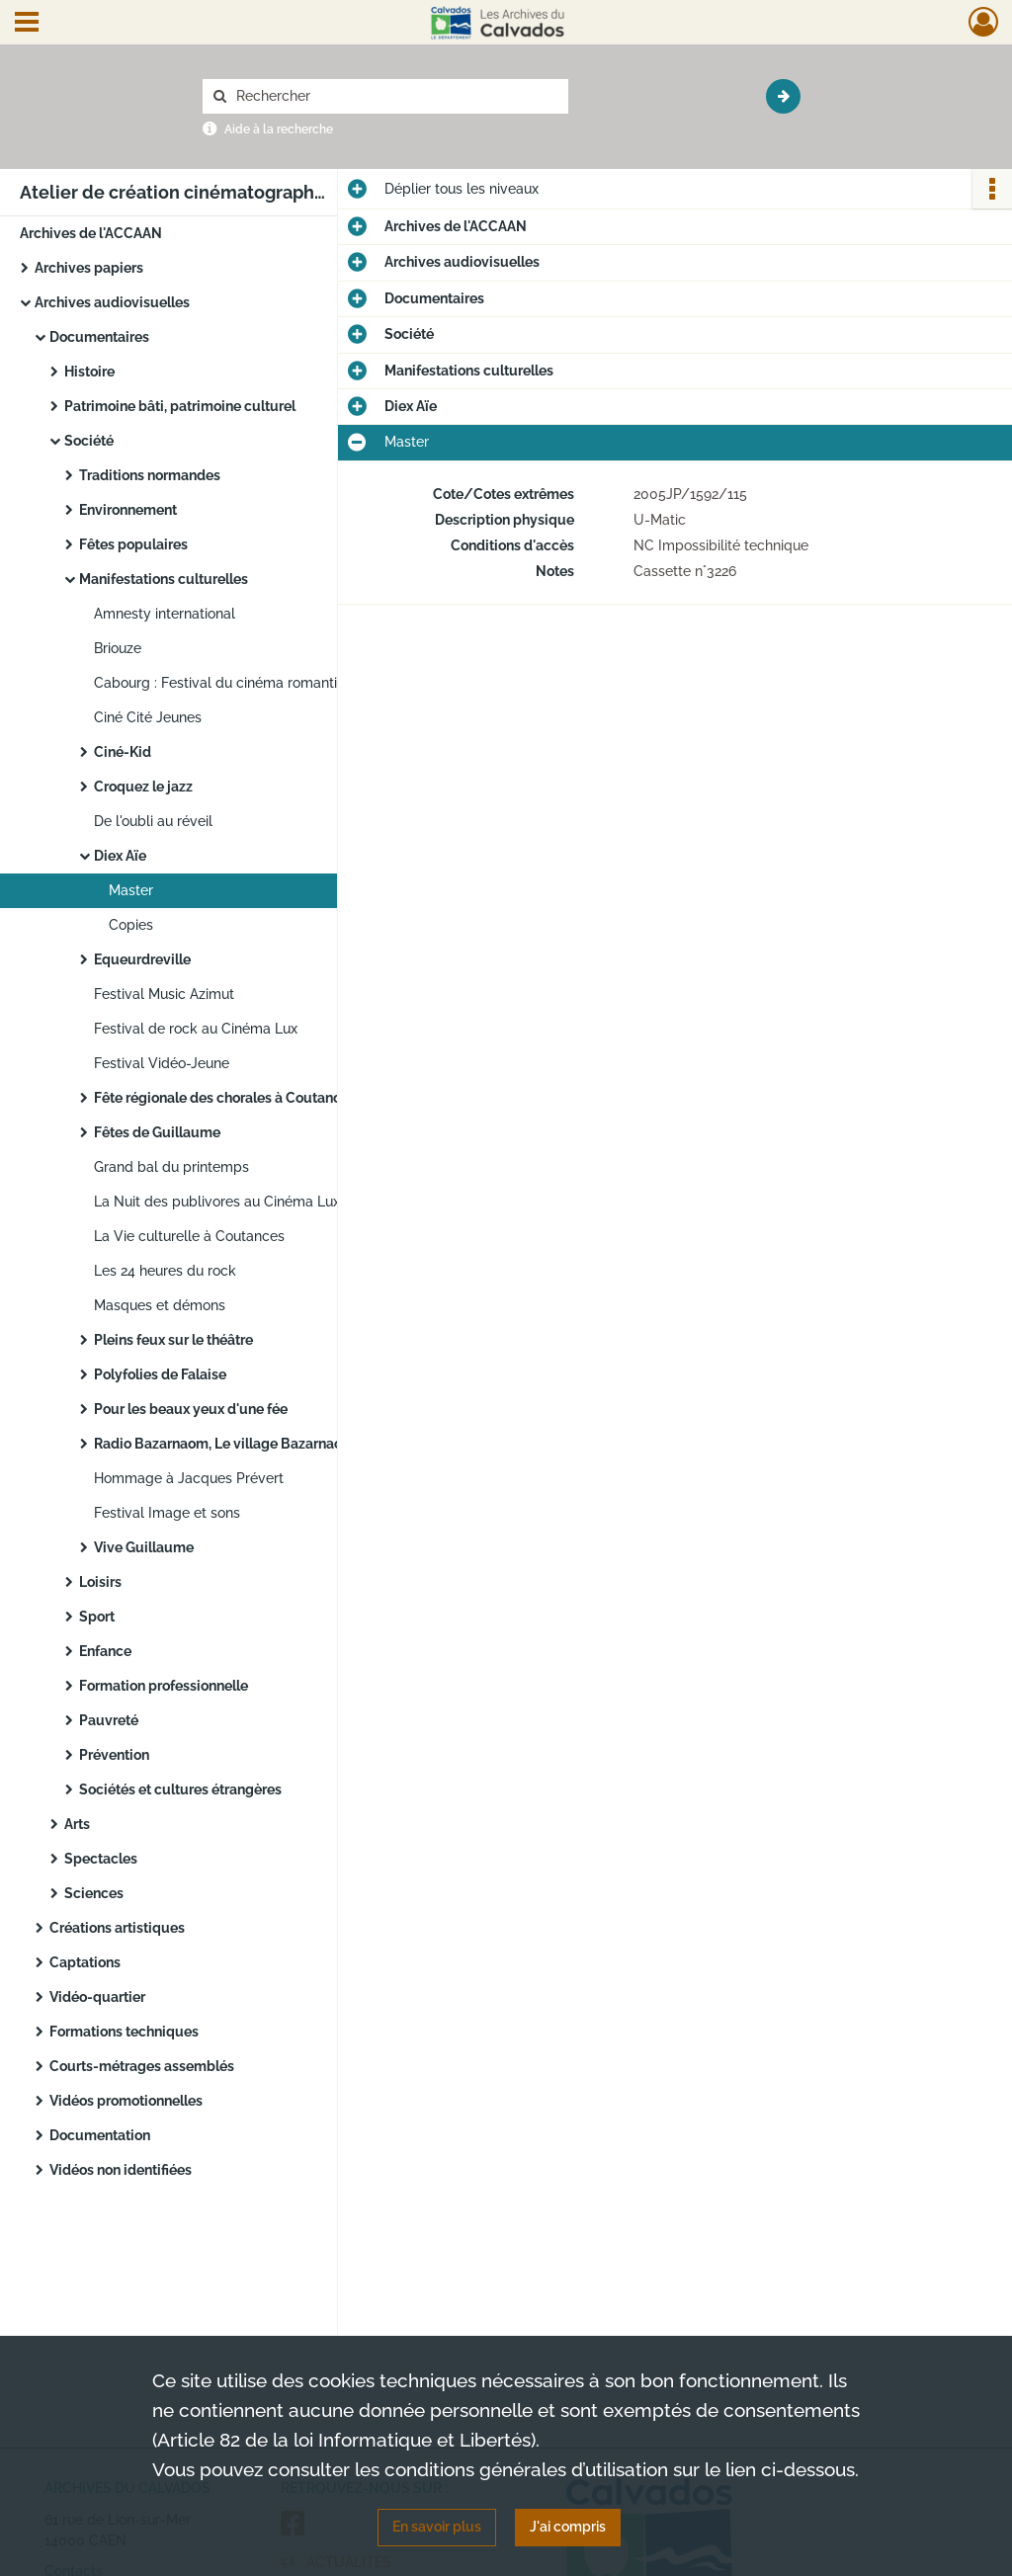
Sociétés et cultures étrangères (180, 1789)
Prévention (114, 1755)
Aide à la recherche (278, 129)
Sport (97, 1616)
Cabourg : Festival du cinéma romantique (228, 683)
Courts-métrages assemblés (141, 2066)
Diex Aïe (120, 856)
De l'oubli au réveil (153, 821)
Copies (131, 925)
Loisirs (100, 1582)
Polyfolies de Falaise (160, 1374)
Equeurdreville (142, 959)
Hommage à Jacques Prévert (189, 1478)
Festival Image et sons (167, 1513)
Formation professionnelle (163, 1686)
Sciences (94, 1893)
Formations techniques (124, 2031)
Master (131, 890)
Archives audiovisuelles (112, 302)
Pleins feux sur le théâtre (173, 1340)
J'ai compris (568, 2526)
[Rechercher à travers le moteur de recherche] (395, 96)
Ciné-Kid (122, 752)
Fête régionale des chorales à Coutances (225, 1098)
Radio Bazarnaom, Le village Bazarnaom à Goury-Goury (274, 1444)
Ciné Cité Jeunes (148, 717)
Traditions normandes (149, 475)
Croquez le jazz (143, 786)
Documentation (99, 2135)
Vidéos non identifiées (120, 2170)
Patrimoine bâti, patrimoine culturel (179, 406)
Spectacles (100, 1859)
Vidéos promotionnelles (126, 2101)
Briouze (117, 648)
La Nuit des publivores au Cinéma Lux (217, 1201)
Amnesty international (164, 614)
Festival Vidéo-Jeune (161, 1063)
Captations (85, 1962)
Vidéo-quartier (97, 1997)
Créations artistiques (117, 1928)
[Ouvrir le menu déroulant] (27, 24)
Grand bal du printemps (171, 1167)
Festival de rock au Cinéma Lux (195, 1029)
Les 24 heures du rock (165, 1271)
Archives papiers (89, 268)
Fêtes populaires (133, 544)
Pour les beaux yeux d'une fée (191, 1409)
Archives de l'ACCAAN (91, 233)
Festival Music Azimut (164, 994)
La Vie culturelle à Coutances (189, 1236)
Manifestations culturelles (163, 579)
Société (89, 441)
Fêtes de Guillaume (157, 1132)
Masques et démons (159, 1305)
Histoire (89, 371)
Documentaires (99, 337)
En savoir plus (436, 2526)
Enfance (105, 1651)
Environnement (128, 510)
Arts (77, 1824)
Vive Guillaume (144, 1547)
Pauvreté (108, 1720)
